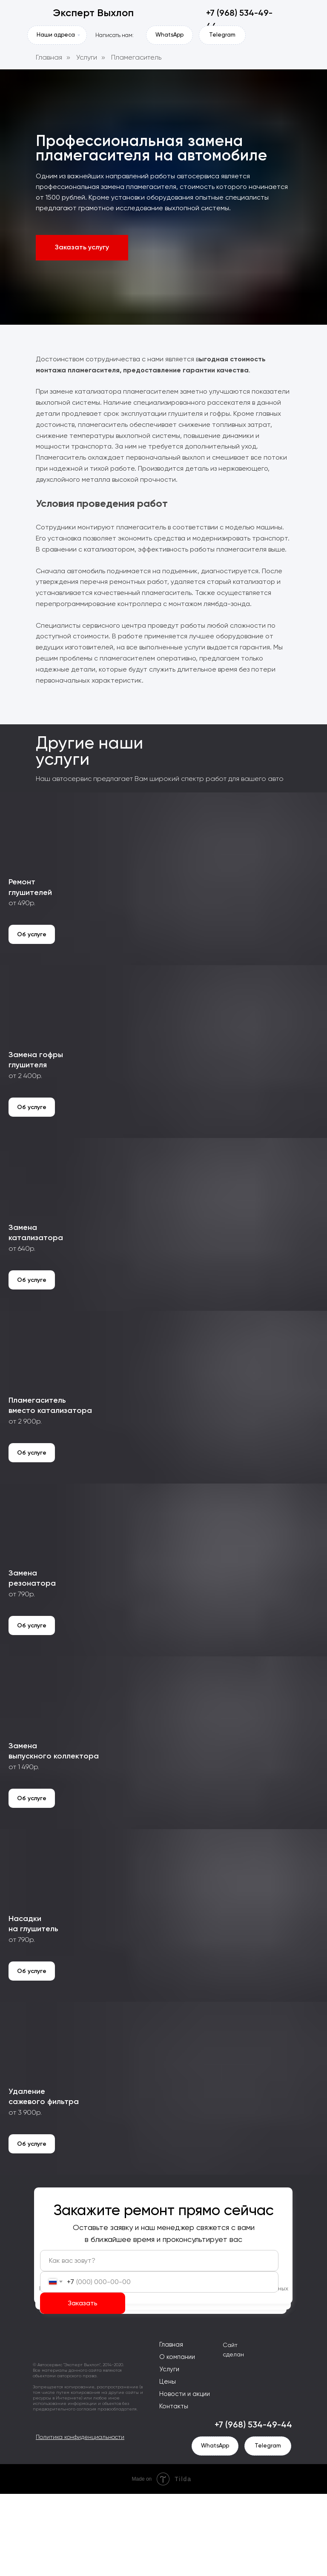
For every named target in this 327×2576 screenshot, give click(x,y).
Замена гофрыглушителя (36, 1085)
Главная (49, 57)
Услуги (86, 57)
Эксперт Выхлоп (93, 12)
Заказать (83, 2385)
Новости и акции (184, 2476)
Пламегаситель (136, 57)
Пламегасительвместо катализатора (50, 1452)
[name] (159, 2342)
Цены (167, 2463)
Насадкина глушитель (33, 2001)
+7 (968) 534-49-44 (253, 2507)
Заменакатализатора (36, 1268)
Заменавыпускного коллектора (54, 1818)
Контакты (173, 2488)
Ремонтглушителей (30, 902)
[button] (82, 247)
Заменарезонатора (32, 1635)
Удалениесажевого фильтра (44, 2184)
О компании (177, 2439)
